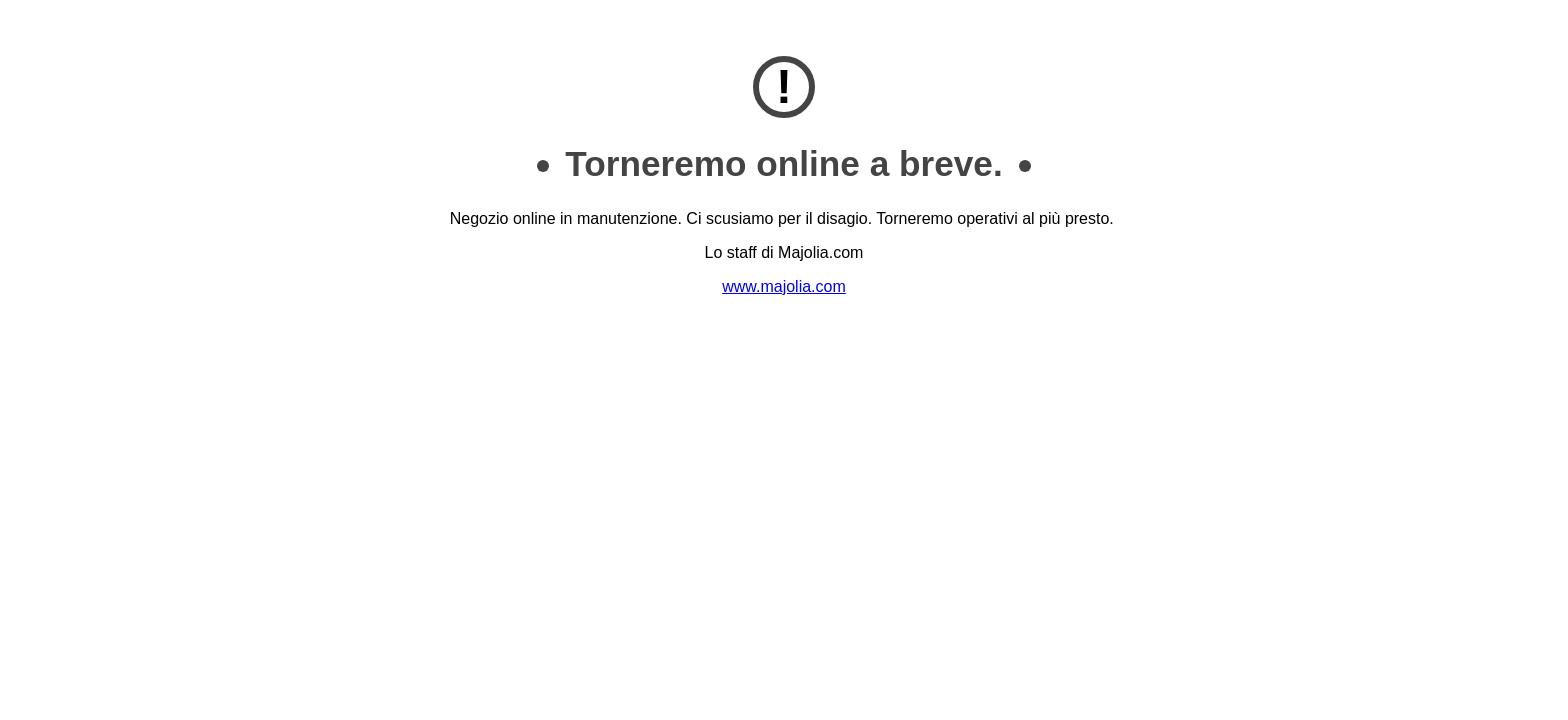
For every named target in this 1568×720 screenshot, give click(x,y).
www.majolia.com (784, 286)
